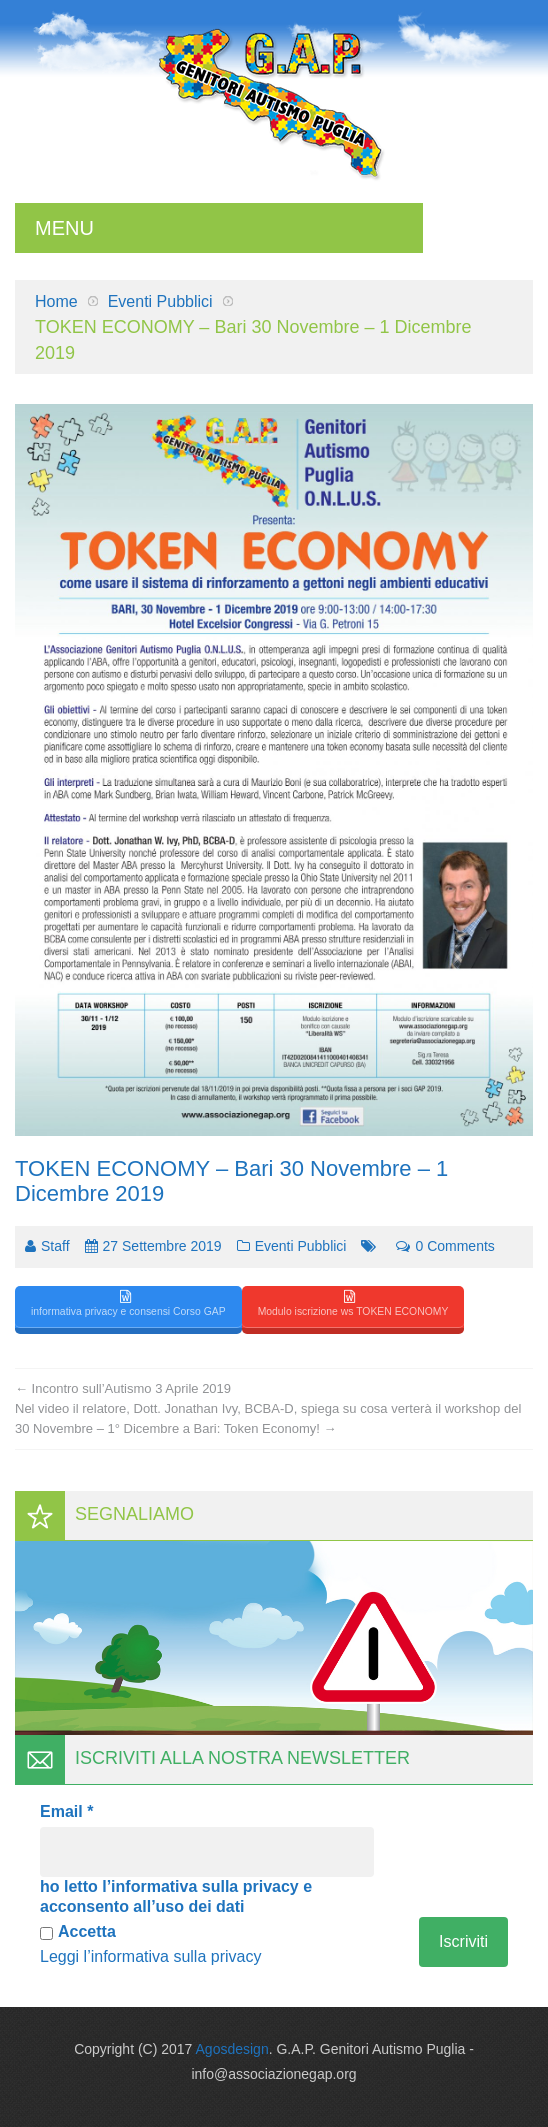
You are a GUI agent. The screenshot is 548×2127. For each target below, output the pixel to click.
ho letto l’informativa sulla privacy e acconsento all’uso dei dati (176, 1896)
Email (66, 1811)
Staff (55, 1246)
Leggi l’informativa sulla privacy (150, 1956)
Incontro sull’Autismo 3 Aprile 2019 (123, 1388)
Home (56, 301)
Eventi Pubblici (160, 301)
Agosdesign (232, 2049)
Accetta (78, 1931)
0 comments (445, 1246)
